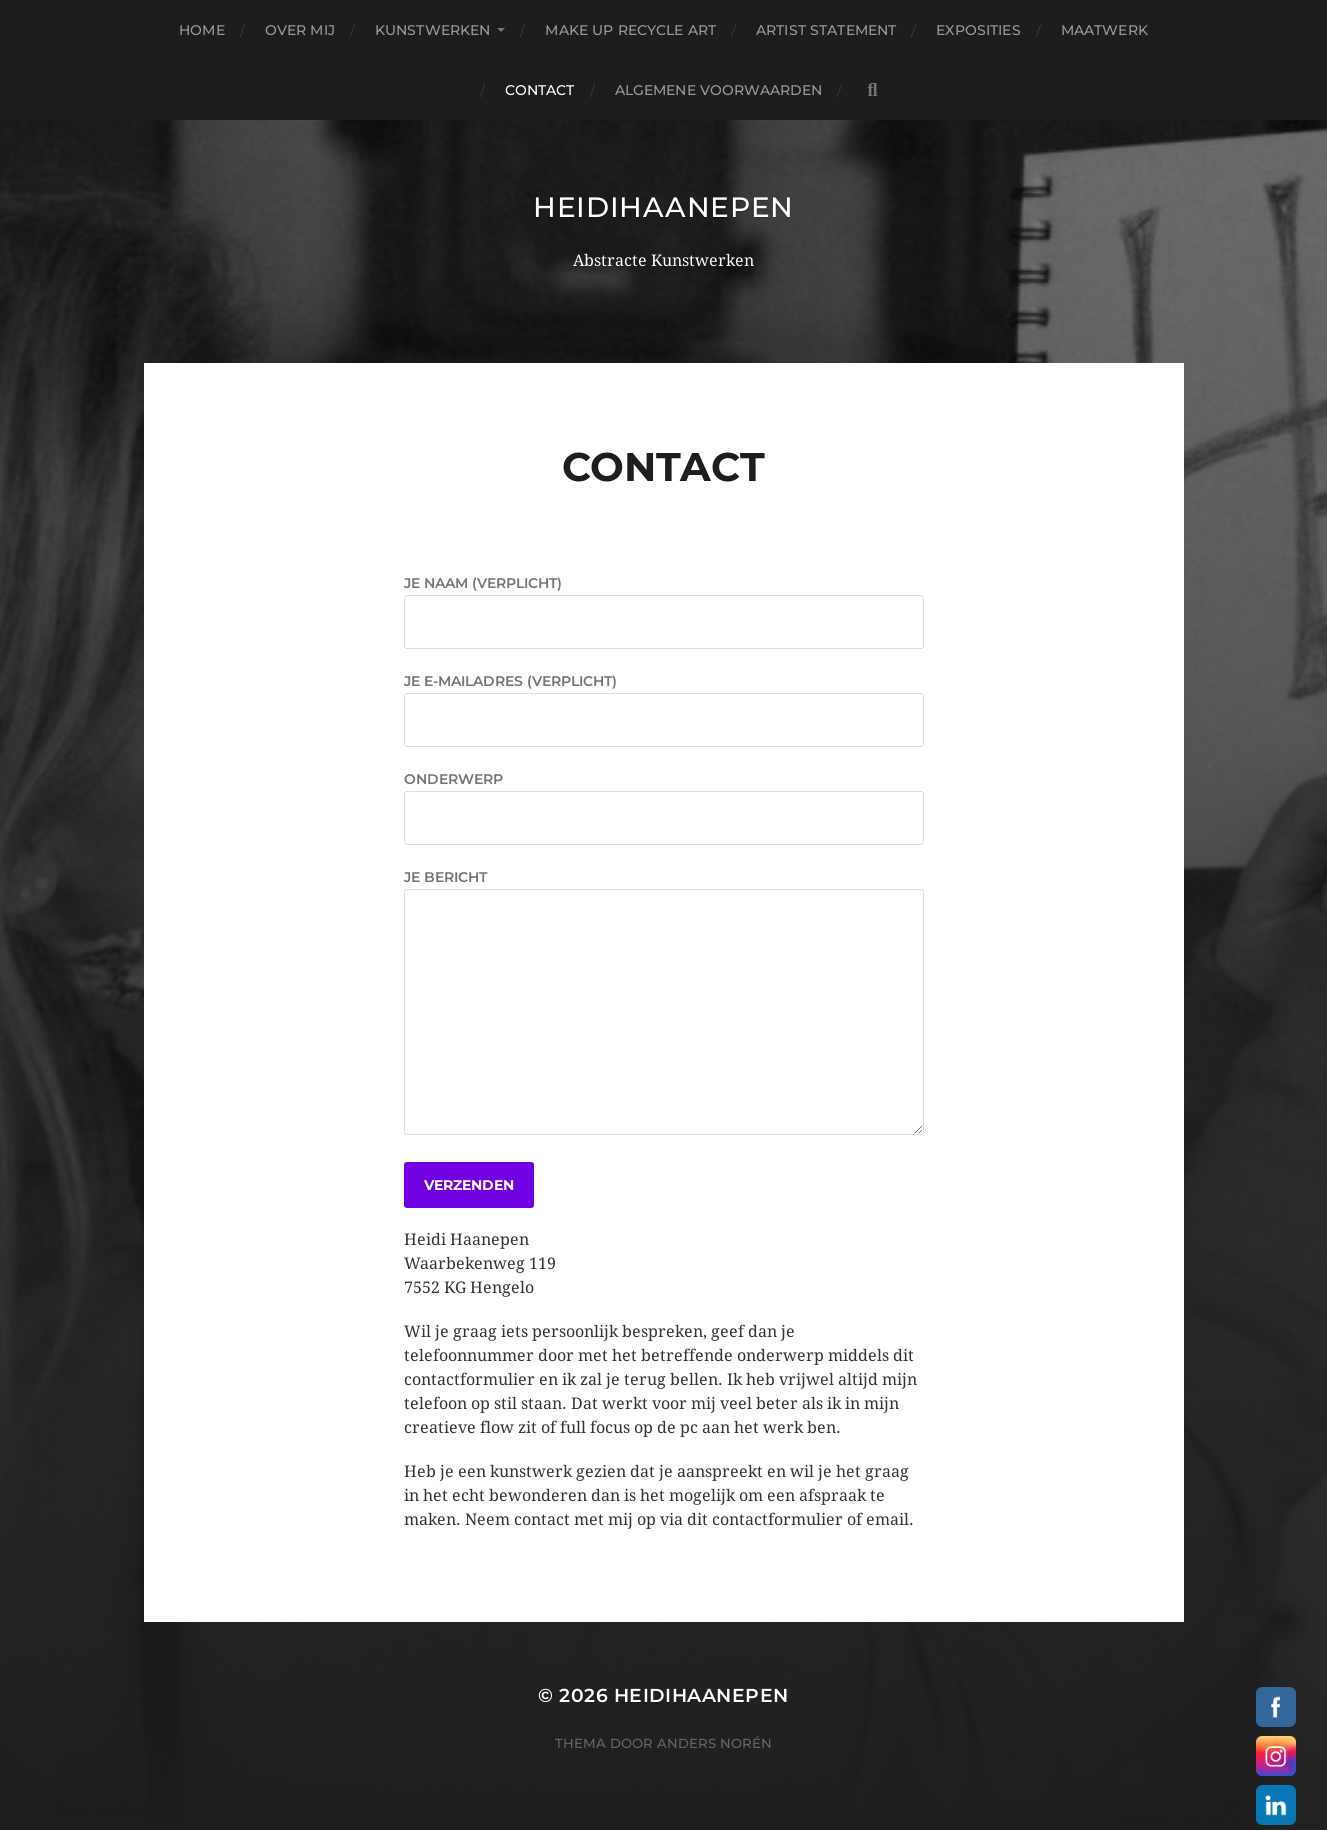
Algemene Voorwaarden (719, 90)
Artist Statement (826, 30)
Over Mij (300, 30)
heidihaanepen (663, 207)
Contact (540, 90)
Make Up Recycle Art (630, 30)
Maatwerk (1104, 30)
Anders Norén (714, 1743)
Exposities (978, 30)
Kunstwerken (433, 30)
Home (202, 30)
